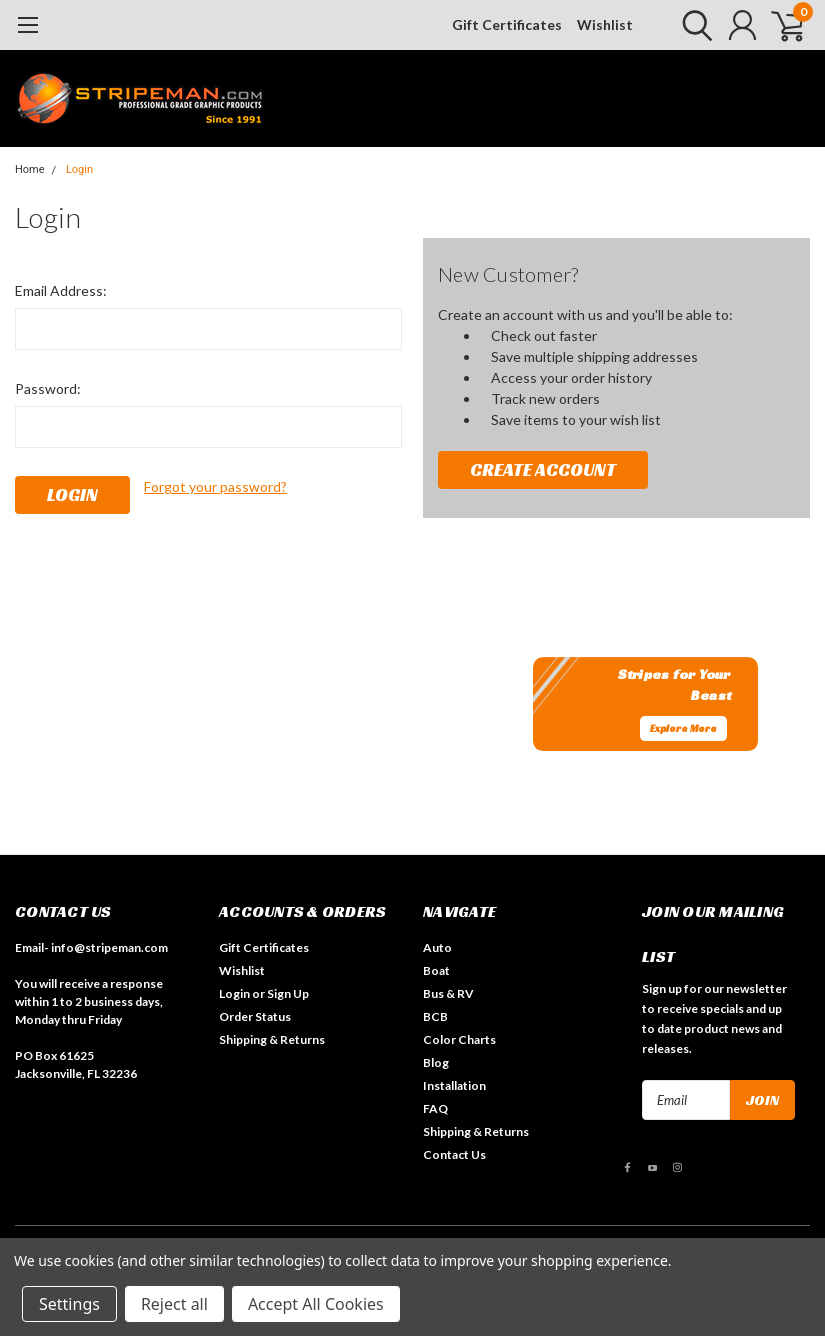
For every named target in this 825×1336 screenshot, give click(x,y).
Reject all (174, 1304)
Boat (436, 970)
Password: (48, 388)
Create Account (543, 469)
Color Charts (459, 1039)
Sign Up (288, 993)
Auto (437, 947)
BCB (435, 1016)
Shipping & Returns (272, 1039)
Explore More (683, 728)
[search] (692, 25)
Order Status (255, 1016)
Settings (69, 1304)
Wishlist (605, 24)
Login (79, 169)
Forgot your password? (215, 486)
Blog (436, 1062)
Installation (454, 1085)
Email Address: (61, 290)
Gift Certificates (507, 24)
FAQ (435, 1108)
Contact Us (454, 1154)
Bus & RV (448, 993)
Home (30, 169)
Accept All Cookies (316, 1304)
